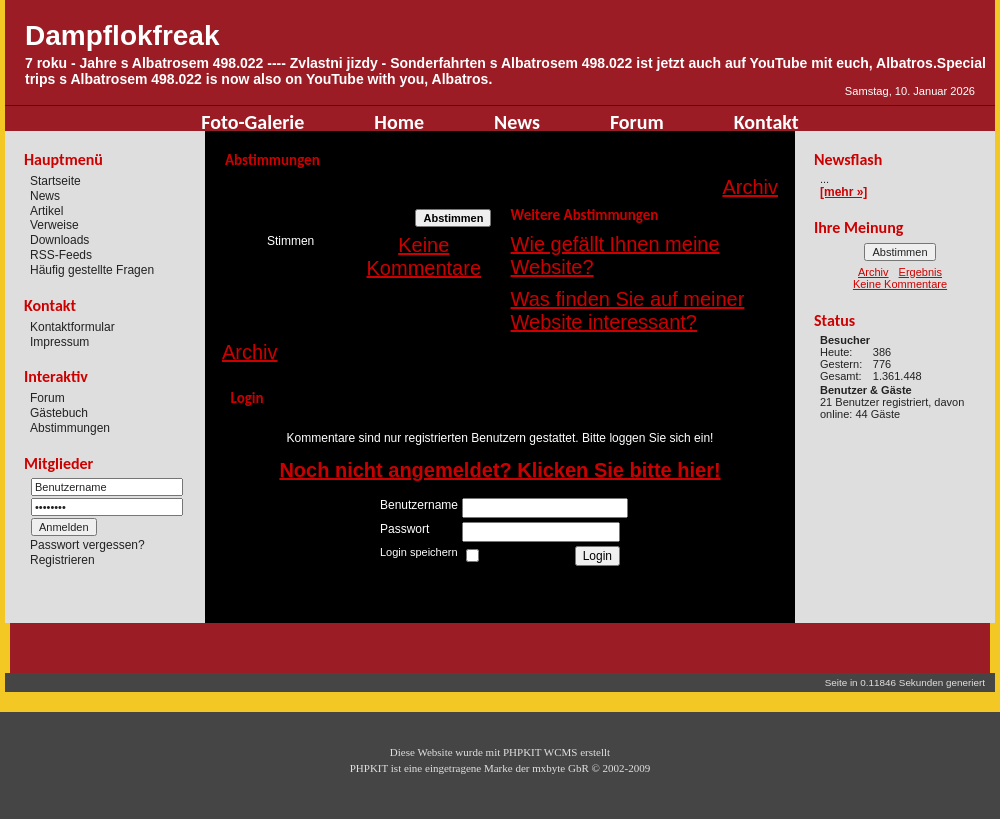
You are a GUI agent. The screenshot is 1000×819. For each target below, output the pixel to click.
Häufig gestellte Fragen (92, 270)
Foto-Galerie (252, 122)
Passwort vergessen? (87, 545)
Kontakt (766, 122)
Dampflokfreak (122, 35)
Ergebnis (920, 272)
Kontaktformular (72, 327)
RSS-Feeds (61, 255)
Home (399, 122)
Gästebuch (59, 413)
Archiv (750, 187)
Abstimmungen (70, 428)
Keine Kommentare (424, 256)
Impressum (59, 341)
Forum (637, 122)
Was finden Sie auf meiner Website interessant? (628, 310)
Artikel (46, 210)
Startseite (55, 181)
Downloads (59, 240)
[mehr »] (843, 192)
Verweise (54, 225)
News (517, 122)
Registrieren (62, 560)
